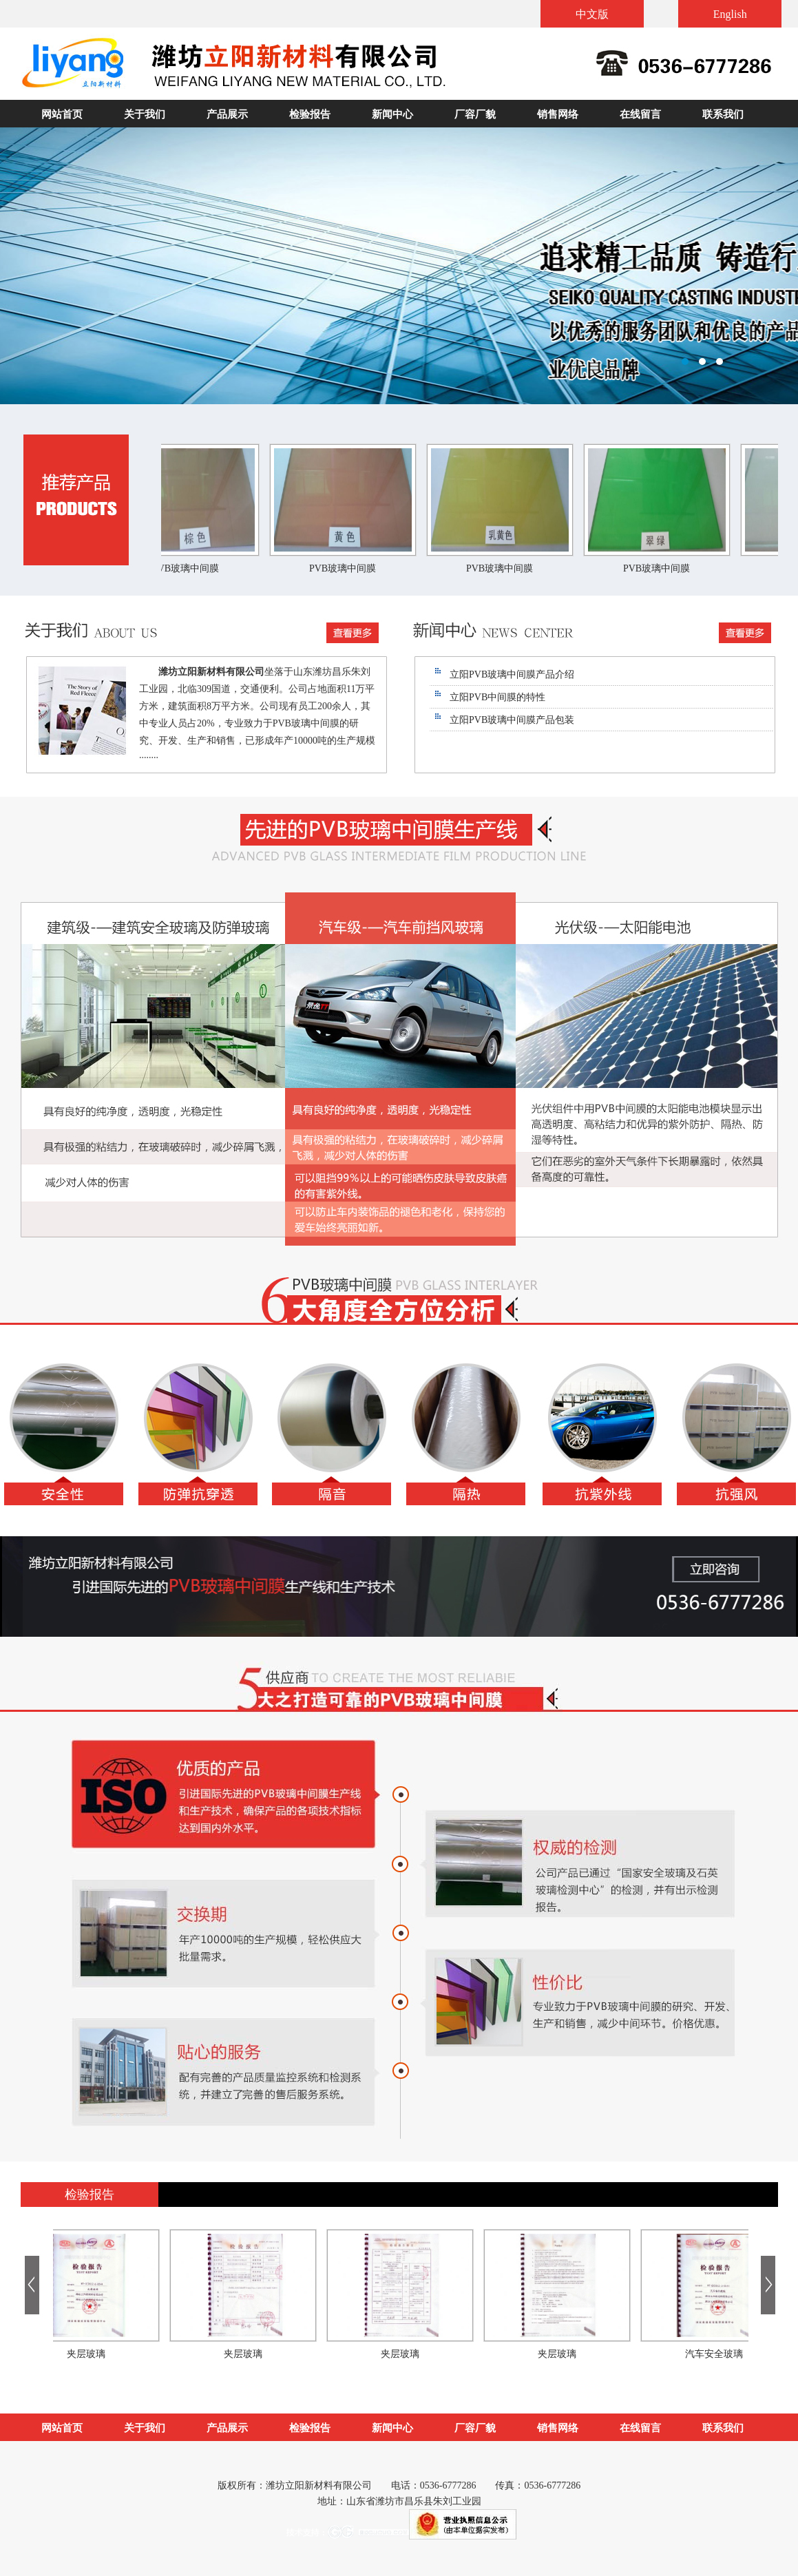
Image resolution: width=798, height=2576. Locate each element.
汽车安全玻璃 (719, 2354)
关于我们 (144, 114)
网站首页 (62, 114)
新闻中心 (392, 114)
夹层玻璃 (91, 2354)
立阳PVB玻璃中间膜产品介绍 (512, 674)
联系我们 (723, 114)
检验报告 (309, 114)
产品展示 (227, 114)
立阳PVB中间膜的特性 (497, 697)
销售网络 (557, 114)
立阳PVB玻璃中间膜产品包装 (512, 720)
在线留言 (640, 114)
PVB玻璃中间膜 (191, 568)
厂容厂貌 (475, 114)
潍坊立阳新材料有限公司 (399, 265)
